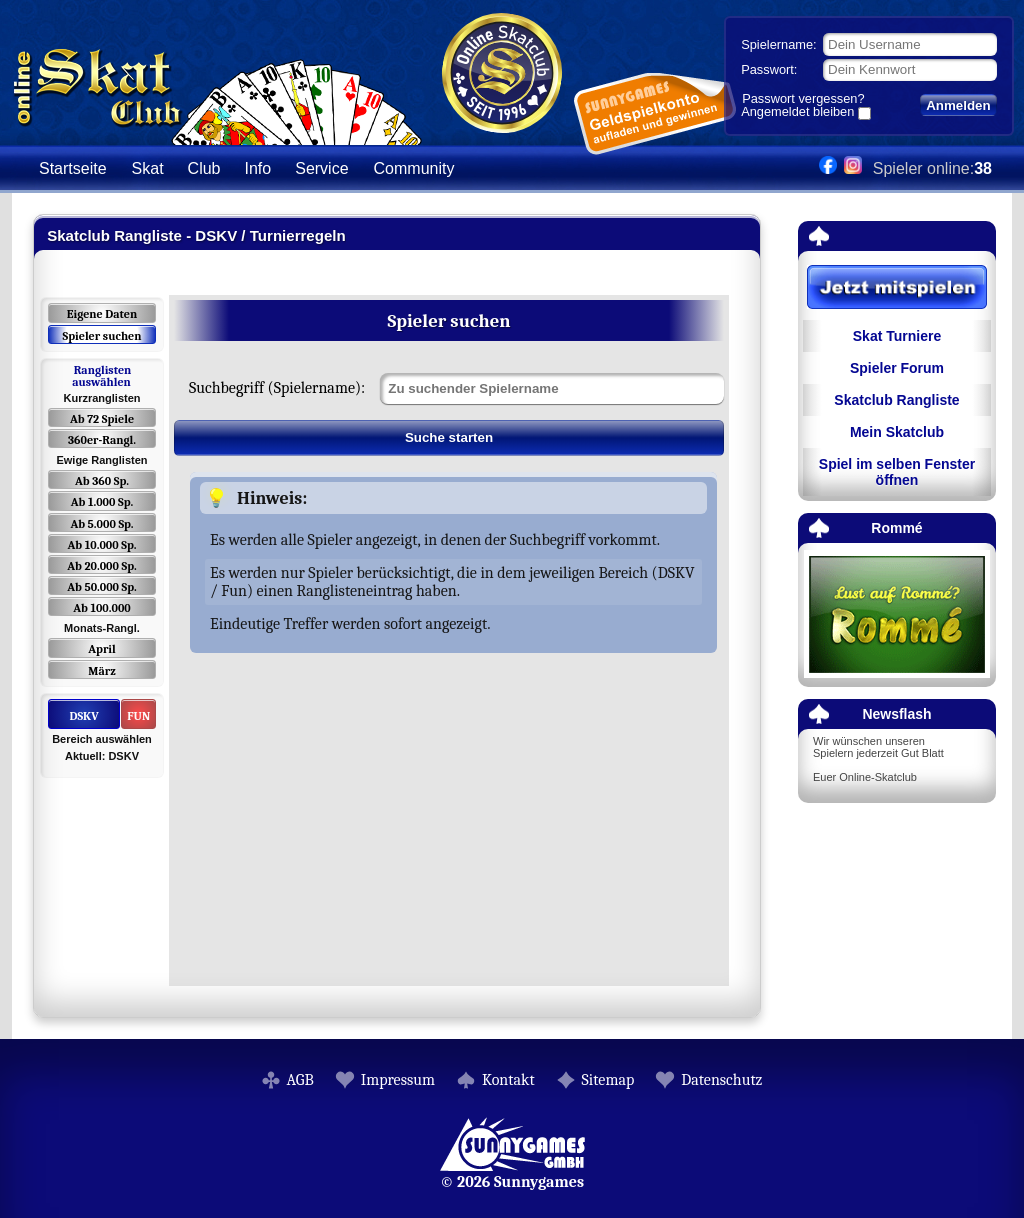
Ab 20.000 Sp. (101, 566)
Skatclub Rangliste (896, 400)
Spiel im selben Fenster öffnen (897, 472)
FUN (138, 716)
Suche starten (449, 437)
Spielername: (778, 44)
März (101, 671)
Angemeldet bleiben (797, 113)
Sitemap (608, 1080)
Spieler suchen (101, 336)
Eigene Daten (102, 314)
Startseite (73, 168)
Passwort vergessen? (803, 98)
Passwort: (769, 69)
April (102, 649)
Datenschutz (721, 1080)
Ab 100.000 (101, 608)
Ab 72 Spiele (102, 419)
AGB (300, 1080)
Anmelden (958, 105)
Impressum (398, 1080)
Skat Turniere (897, 336)
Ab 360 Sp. (102, 481)
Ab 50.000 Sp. (102, 587)
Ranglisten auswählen (101, 376)
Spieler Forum (897, 368)
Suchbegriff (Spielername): (277, 388)
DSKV (83, 716)
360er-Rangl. (102, 440)
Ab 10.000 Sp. (102, 545)
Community (414, 168)
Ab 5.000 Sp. (101, 524)
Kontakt (508, 1080)
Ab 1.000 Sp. (102, 502)
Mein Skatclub (897, 432)
